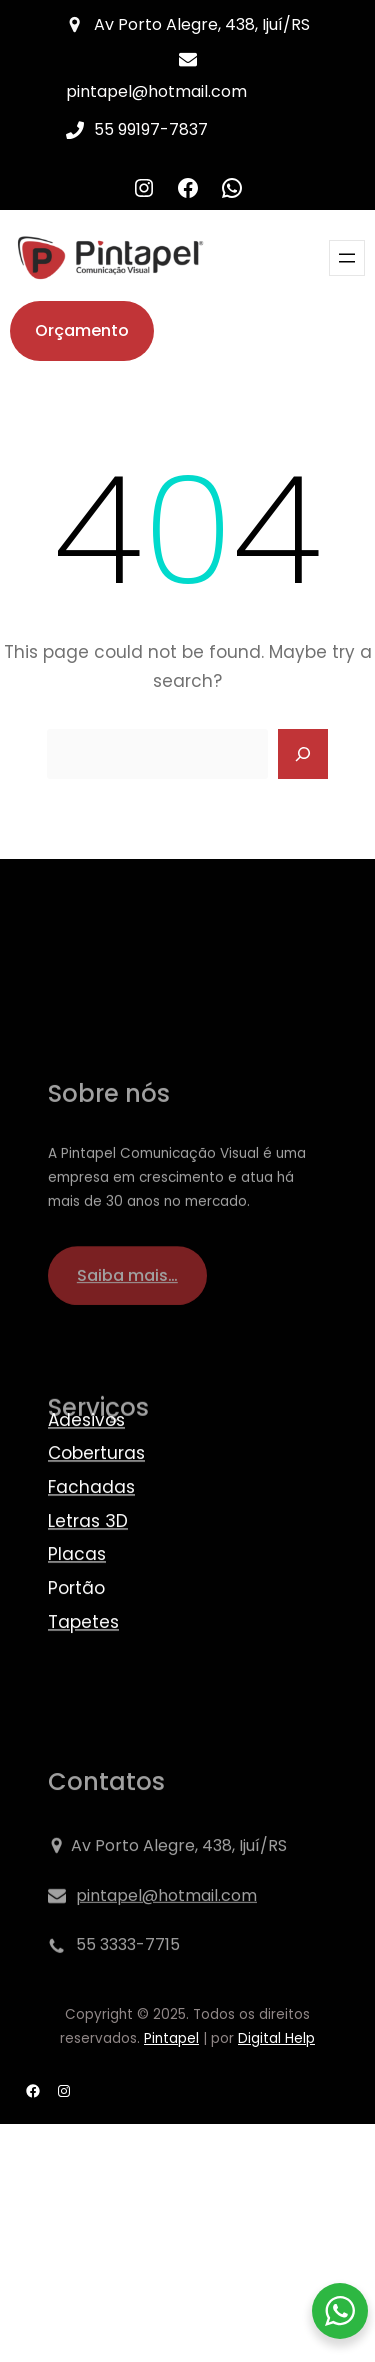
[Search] (303, 754)
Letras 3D (88, 1590)
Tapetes (83, 1691)
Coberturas (96, 1523)
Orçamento (82, 330)
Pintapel (171, 2038)
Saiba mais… (127, 1357)
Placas (77, 1624)
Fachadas (91, 1556)
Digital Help (276, 2038)
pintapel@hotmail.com (156, 91)
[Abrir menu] (347, 258)
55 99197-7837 (151, 129)
